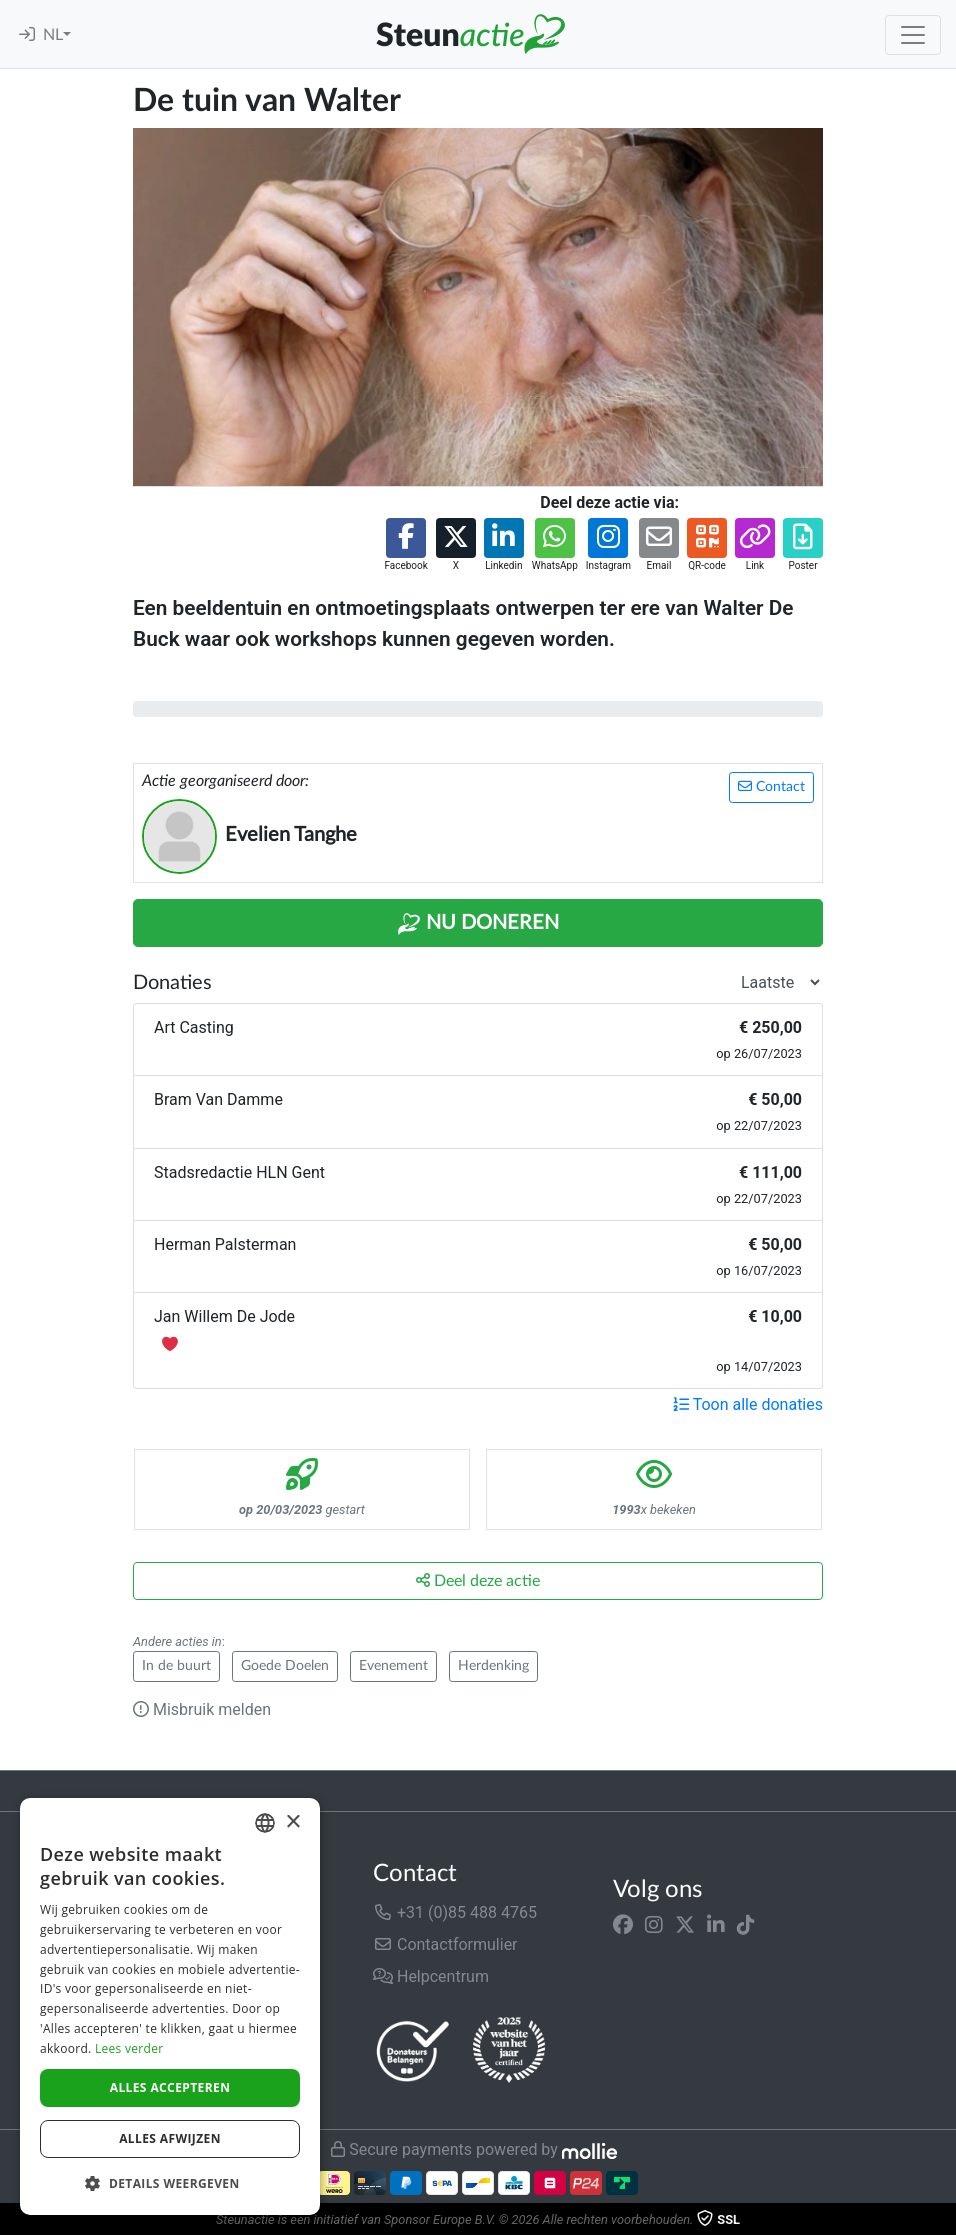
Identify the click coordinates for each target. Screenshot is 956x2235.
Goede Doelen (285, 1666)
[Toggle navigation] (913, 35)
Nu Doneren (478, 924)
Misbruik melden (202, 1709)
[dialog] (170, 2006)
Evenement (393, 1666)
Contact (771, 786)
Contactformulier (445, 1944)
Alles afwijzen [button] (170, 2138)
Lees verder (129, 2048)
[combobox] (265, 1823)
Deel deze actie (478, 1580)
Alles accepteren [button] (170, 2087)
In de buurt (176, 1666)
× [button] (292, 1822)
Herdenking (493, 1666)
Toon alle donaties (748, 1404)
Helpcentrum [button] (431, 1976)
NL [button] (53, 35)
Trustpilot (49, 1790)
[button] (405, 545)
